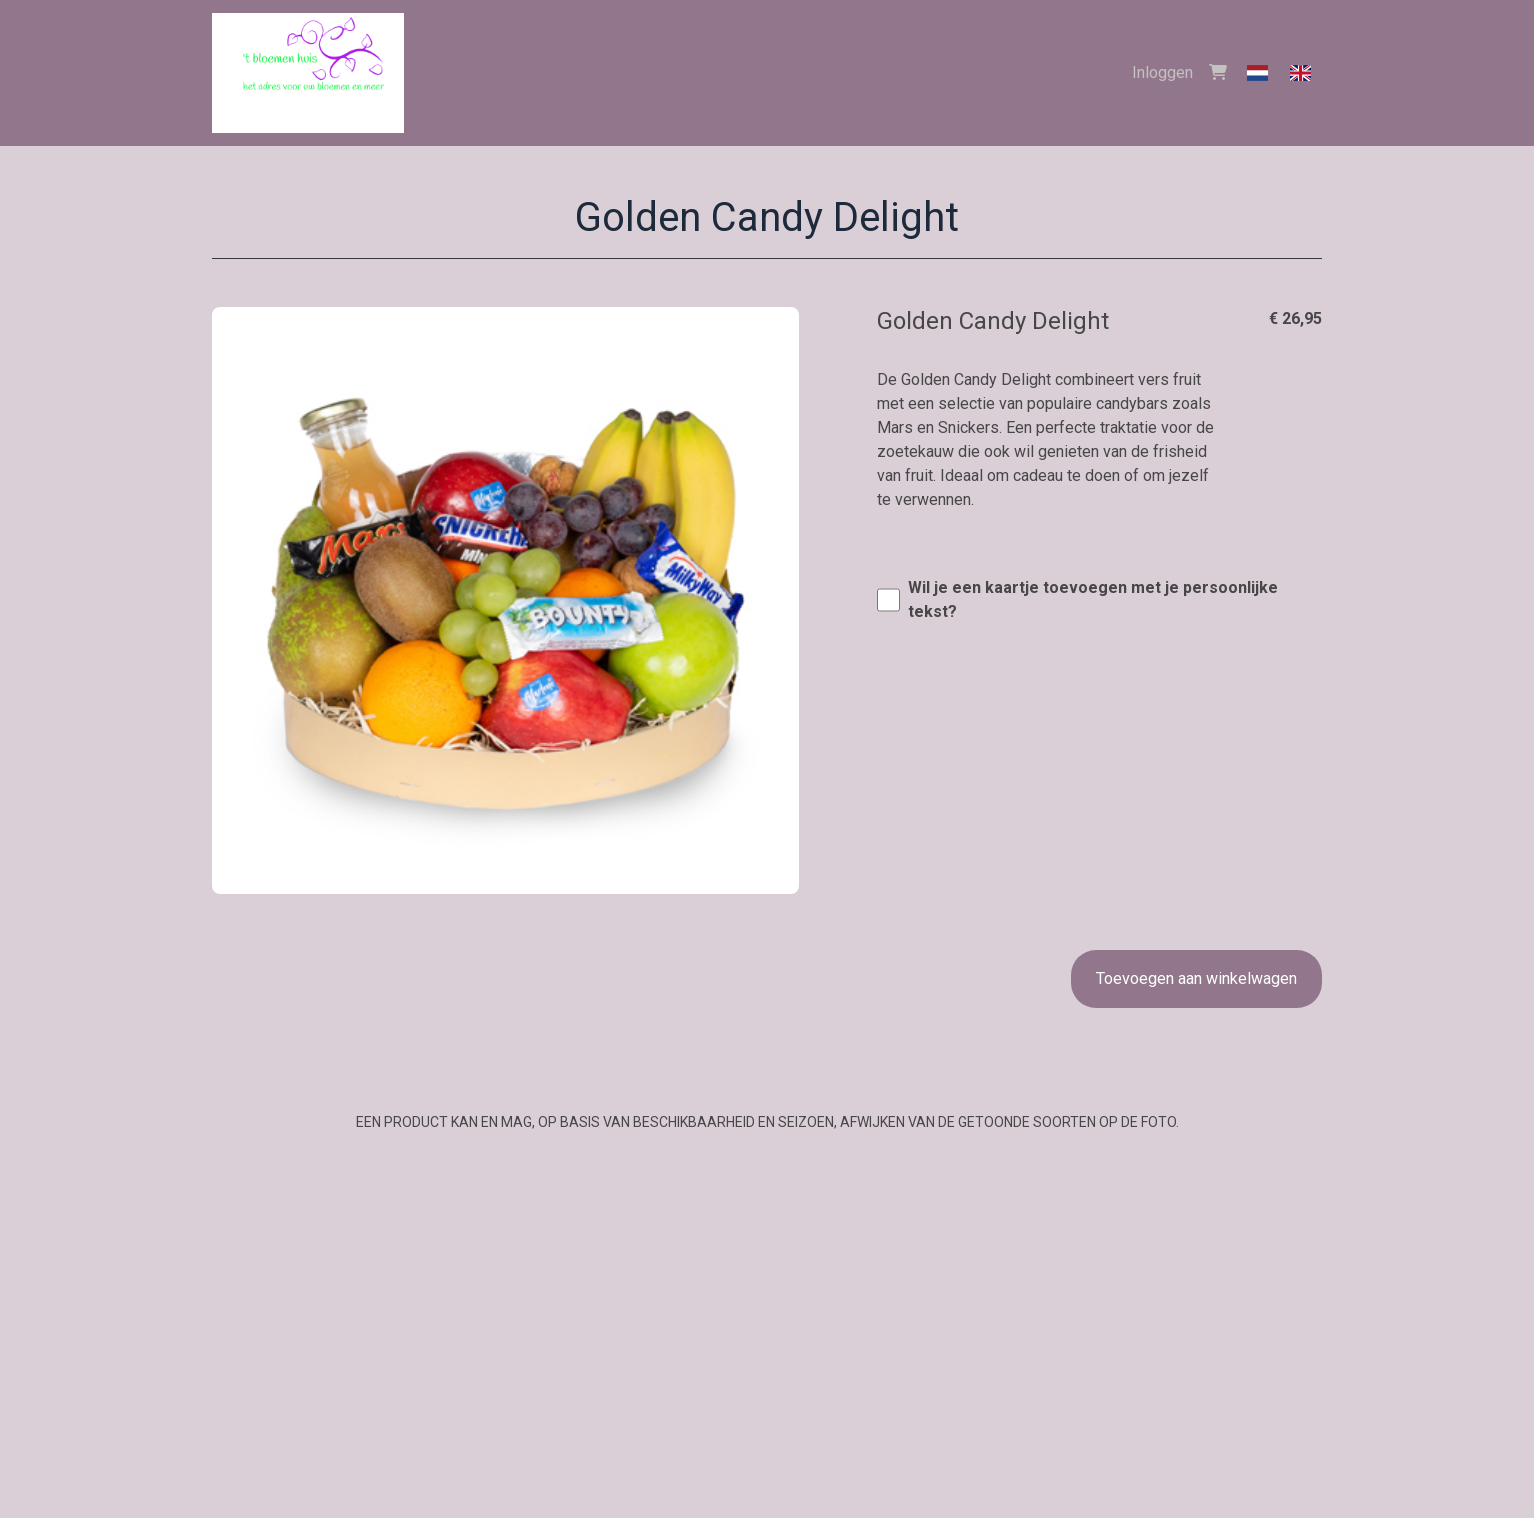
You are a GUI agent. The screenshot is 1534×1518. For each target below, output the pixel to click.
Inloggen (1162, 72)
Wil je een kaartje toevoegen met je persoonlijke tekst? (1093, 599)
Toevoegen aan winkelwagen (1196, 978)
